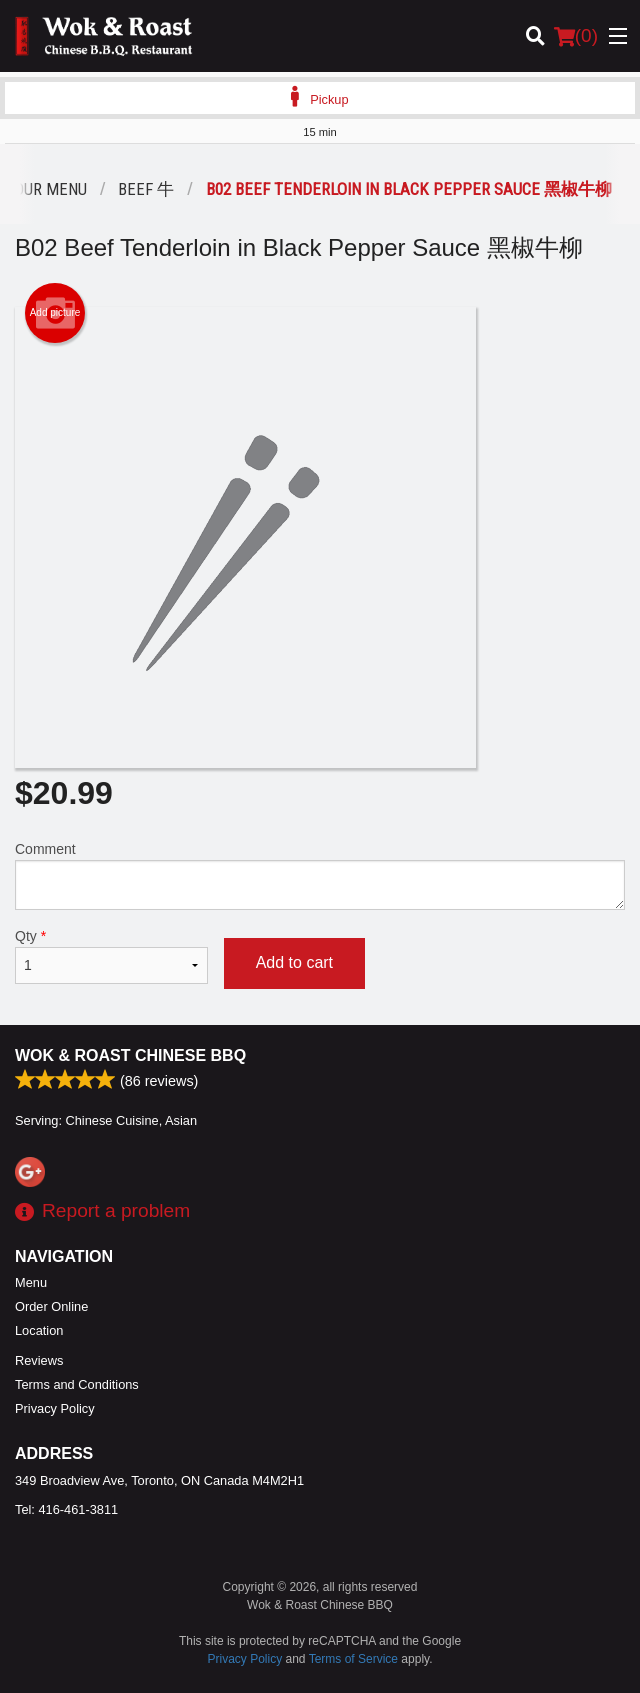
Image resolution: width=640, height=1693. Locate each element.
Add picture (55, 313)
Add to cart (294, 962)
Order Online (51, 1306)
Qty (111, 956)
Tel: (66, 1509)
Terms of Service (353, 1659)
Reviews (39, 1360)
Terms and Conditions (77, 1384)
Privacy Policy (55, 1408)
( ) (576, 36)
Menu (31, 1282)
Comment (320, 875)
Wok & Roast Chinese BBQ (130, 1055)
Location (39, 1330)
